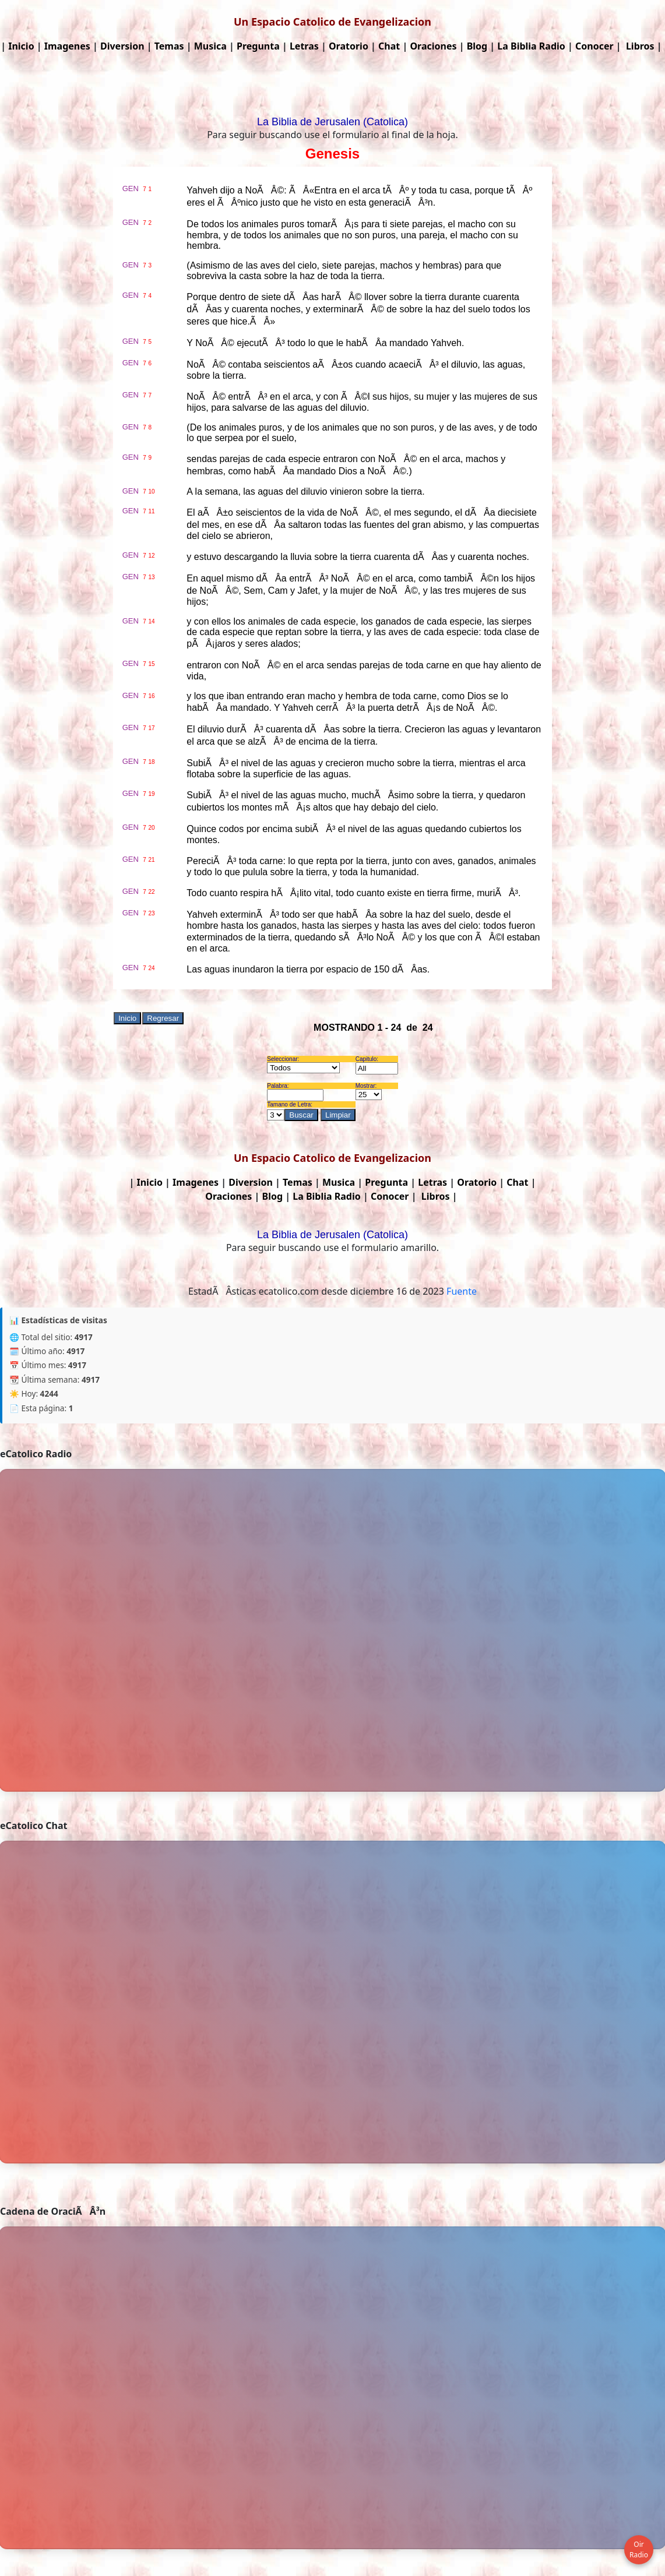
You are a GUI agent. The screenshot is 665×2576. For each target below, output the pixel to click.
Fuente (461, 1291)
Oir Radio (638, 2549)
